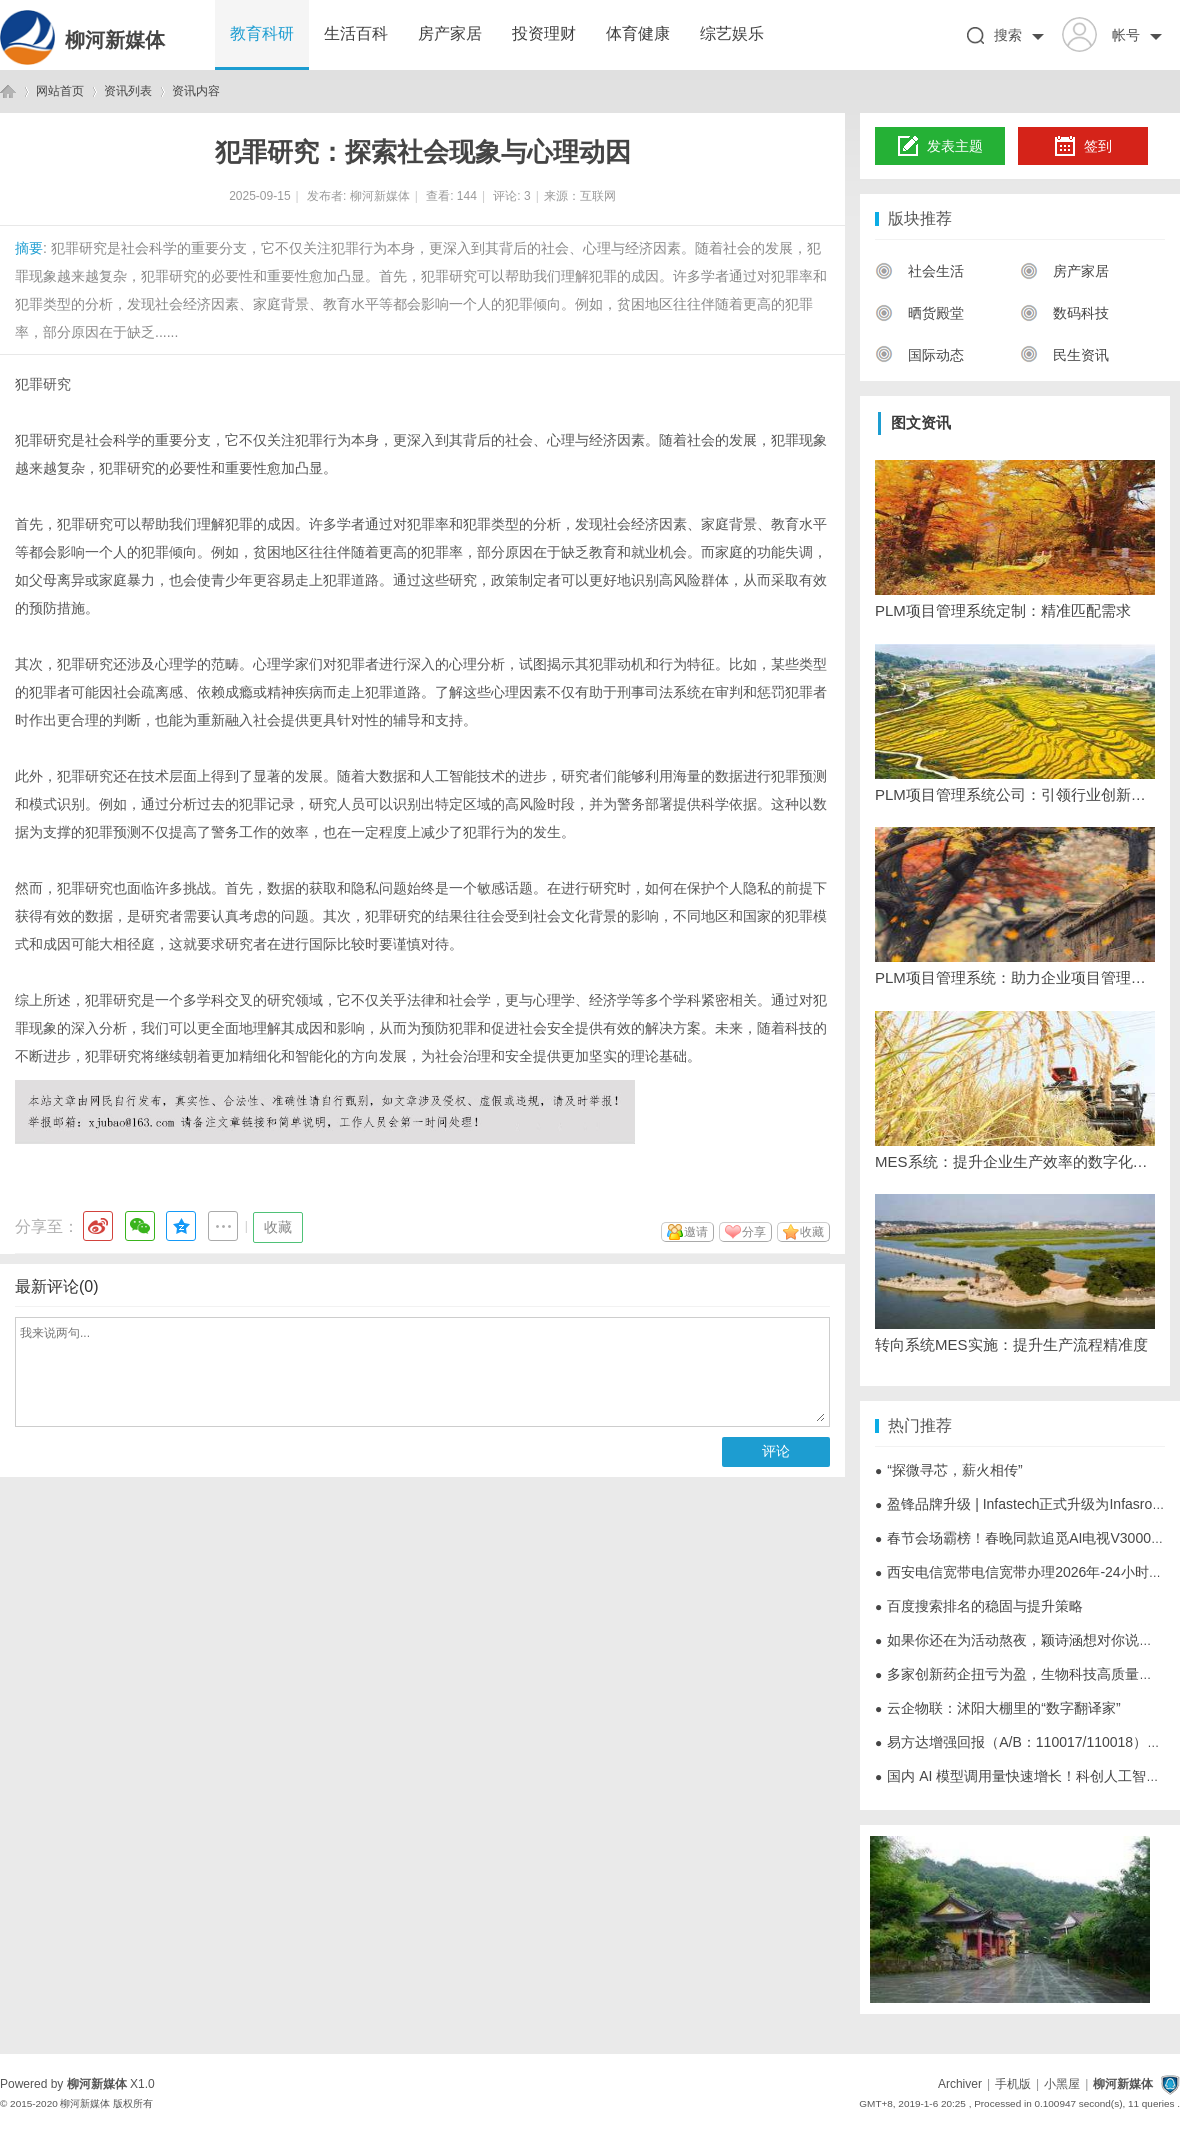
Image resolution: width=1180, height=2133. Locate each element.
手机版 (1013, 2084)
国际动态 (919, 355)
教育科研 (262, 33)
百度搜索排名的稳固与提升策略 (979, 1606)
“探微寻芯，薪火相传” (949, 1470)
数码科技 (1064, 313)
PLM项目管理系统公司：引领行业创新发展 (1015, 794)
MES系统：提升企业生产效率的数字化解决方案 (1015, 1161)
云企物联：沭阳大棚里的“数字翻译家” (998, 1708)
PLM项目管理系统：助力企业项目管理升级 (1015, 977)
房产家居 (450, 33)
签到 (1083, 147)
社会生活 (919, 271)
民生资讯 (1064, 355)
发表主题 (940, 147)
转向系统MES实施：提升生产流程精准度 (1011, 1344)
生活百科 (356, 33)
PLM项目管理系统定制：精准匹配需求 (1003, 610)
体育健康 (638, 33)
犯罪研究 (43, 384)
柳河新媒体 (115, 40)
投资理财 (544, 33)
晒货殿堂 (919, 313)
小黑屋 (1062, 2084)
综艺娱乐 (732, 33)
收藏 (278, 1227)
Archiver (960, 2084)
